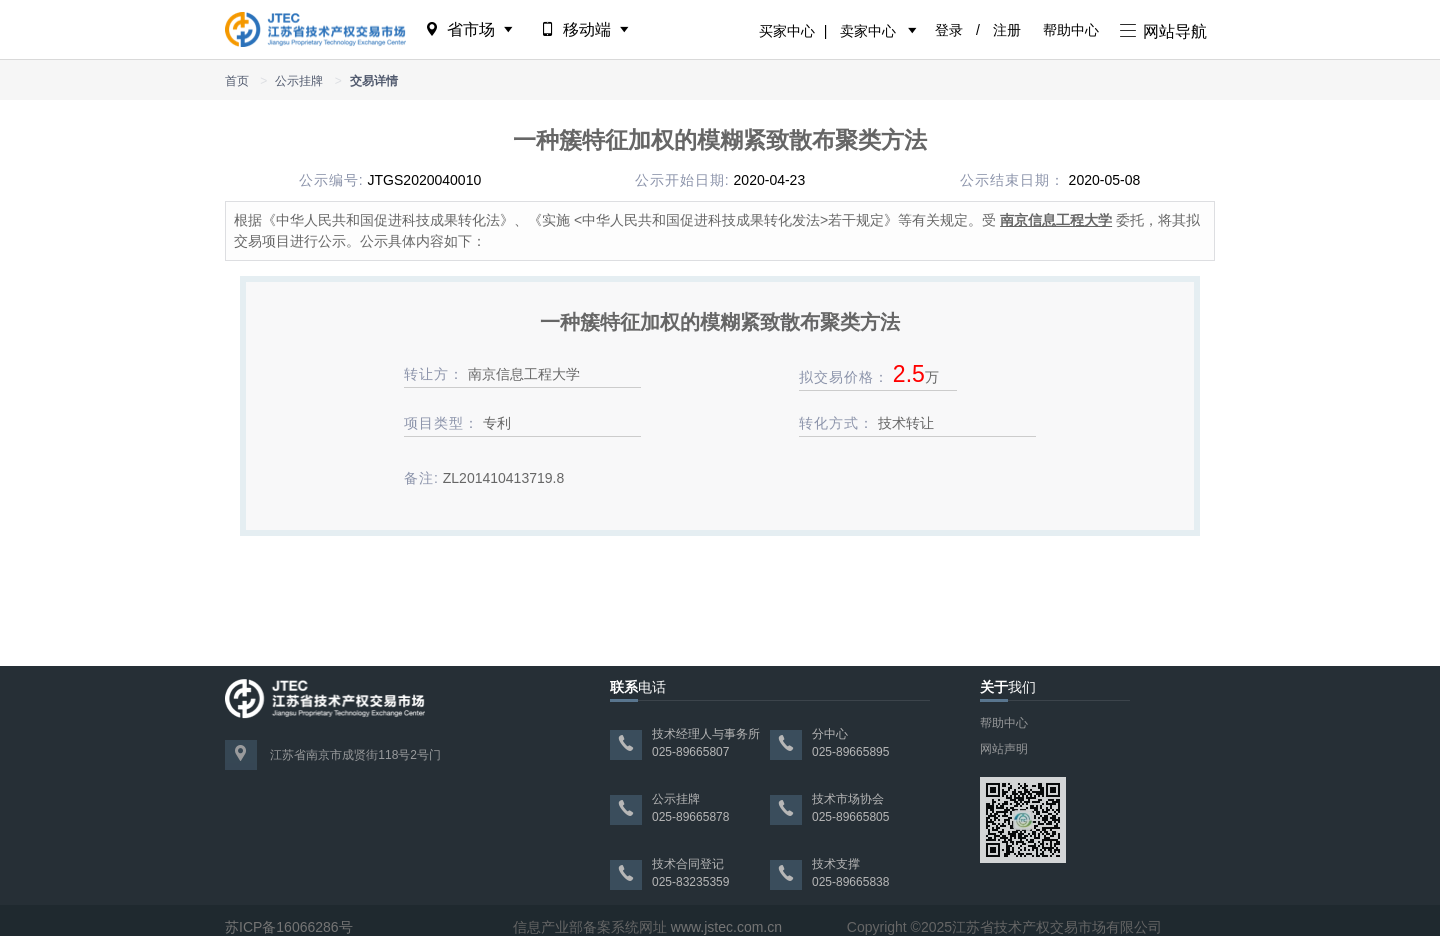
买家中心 (787, 31)
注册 (1007, 30)
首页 (237, 81)
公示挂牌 (299, 81)
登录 (949, 30)
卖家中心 (868, 31)
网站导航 (1163, 31)
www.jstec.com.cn (726, 927)
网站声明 (1004, 749)
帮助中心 (1071, 30)
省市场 (470, 29)
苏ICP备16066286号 (289, 927)
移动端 (586, 29)
